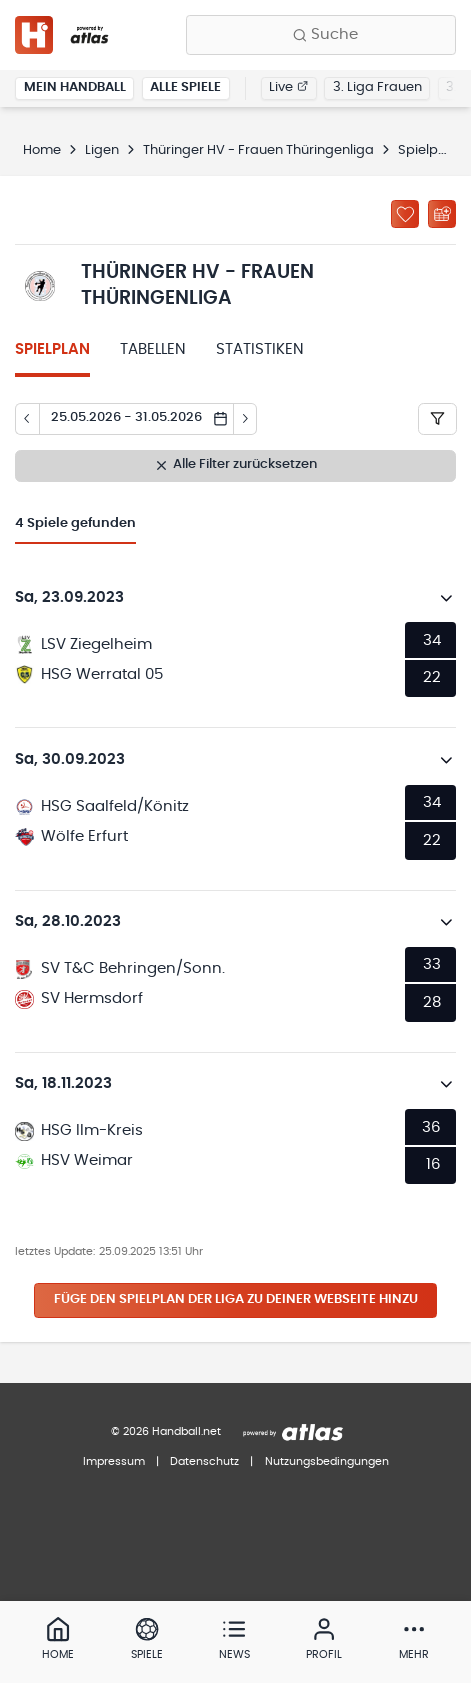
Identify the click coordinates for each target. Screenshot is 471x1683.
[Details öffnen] (447, 598)
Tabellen (153, 349)
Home (42, 150)
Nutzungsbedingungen (327, 1461)
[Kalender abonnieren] (442, 214)
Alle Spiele (185, 87)
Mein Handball (75, 87)
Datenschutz (204, 1461)
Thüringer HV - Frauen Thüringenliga (258, 150)
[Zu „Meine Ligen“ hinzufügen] (405, 214)
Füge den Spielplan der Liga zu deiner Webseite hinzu (236, 1299)
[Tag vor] (246, 419)
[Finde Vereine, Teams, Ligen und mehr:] (321, 35)
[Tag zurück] (27, 419)
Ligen (102, 150)
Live (288, 87)
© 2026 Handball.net (166, 1431)
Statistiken (260, 349)
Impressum (114, 1461)
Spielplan (52, 349)
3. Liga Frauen (377, 87)
